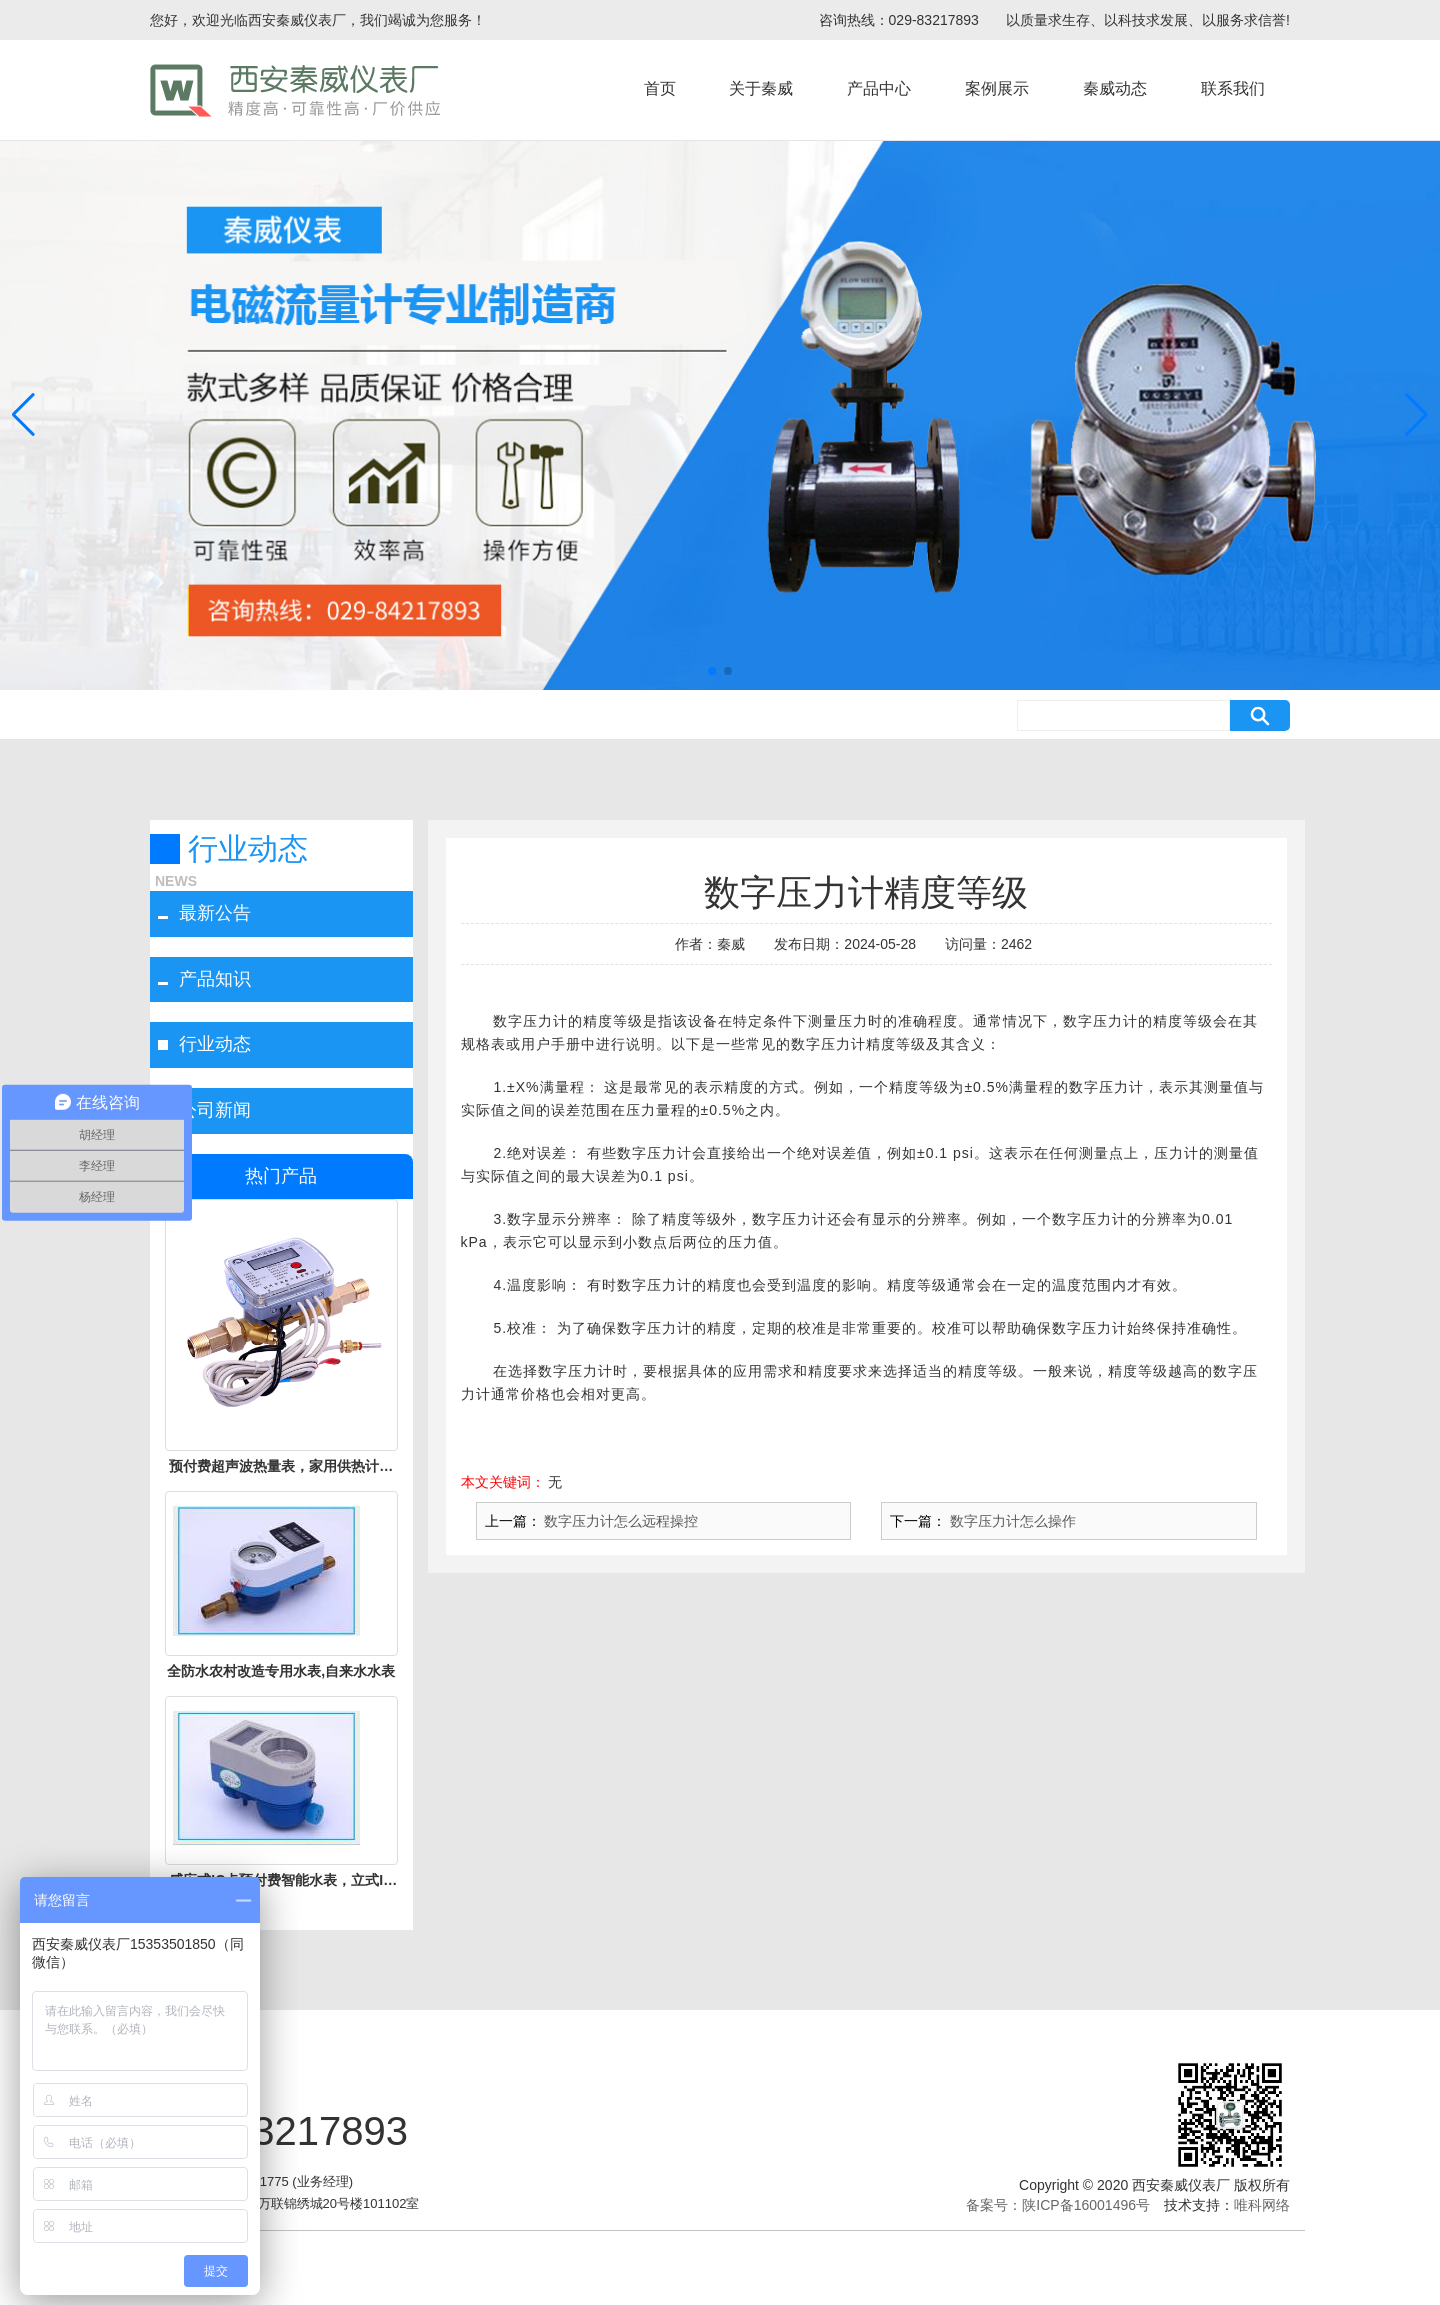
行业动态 (215, 1044)
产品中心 (879, 88)
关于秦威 (761, 88)
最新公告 (215, 913)
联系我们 (1233, 88)
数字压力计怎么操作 (1011, 1521)
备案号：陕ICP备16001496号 (1058, 2205)
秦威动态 (1115, 88)
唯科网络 (1262, 2205)
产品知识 (215, 979)
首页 (660, 88)
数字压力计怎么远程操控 (620, 1521)
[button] (712, 671)
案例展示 (997, 88)
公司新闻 (215, 1110)
